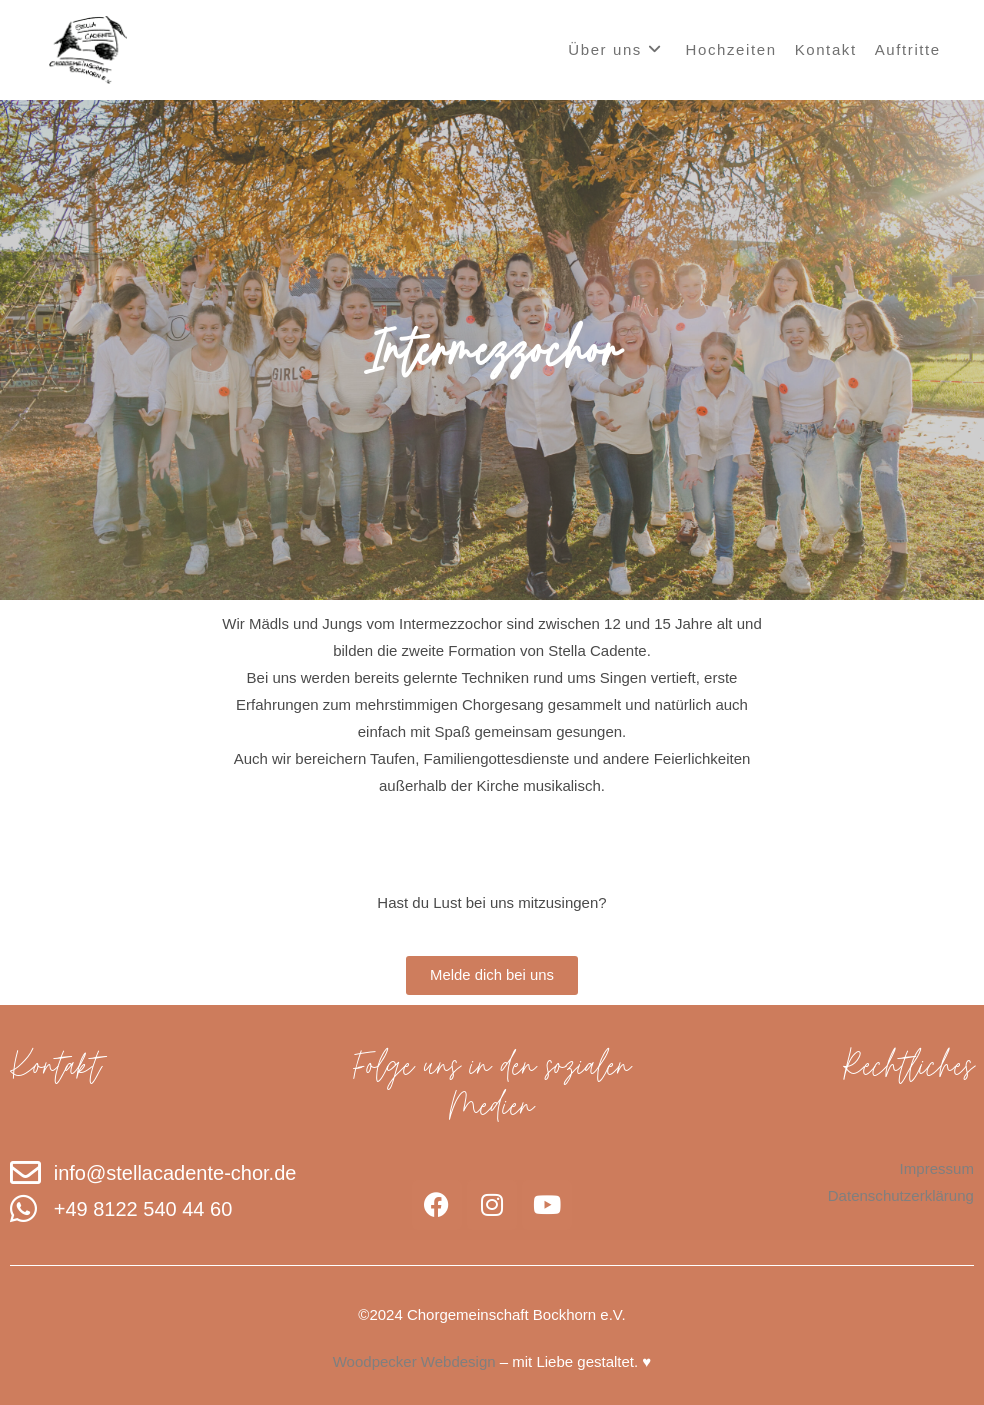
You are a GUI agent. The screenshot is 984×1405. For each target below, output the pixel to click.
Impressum (937, 1168)
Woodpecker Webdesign (414, 1361)
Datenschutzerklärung (901, 1195)
